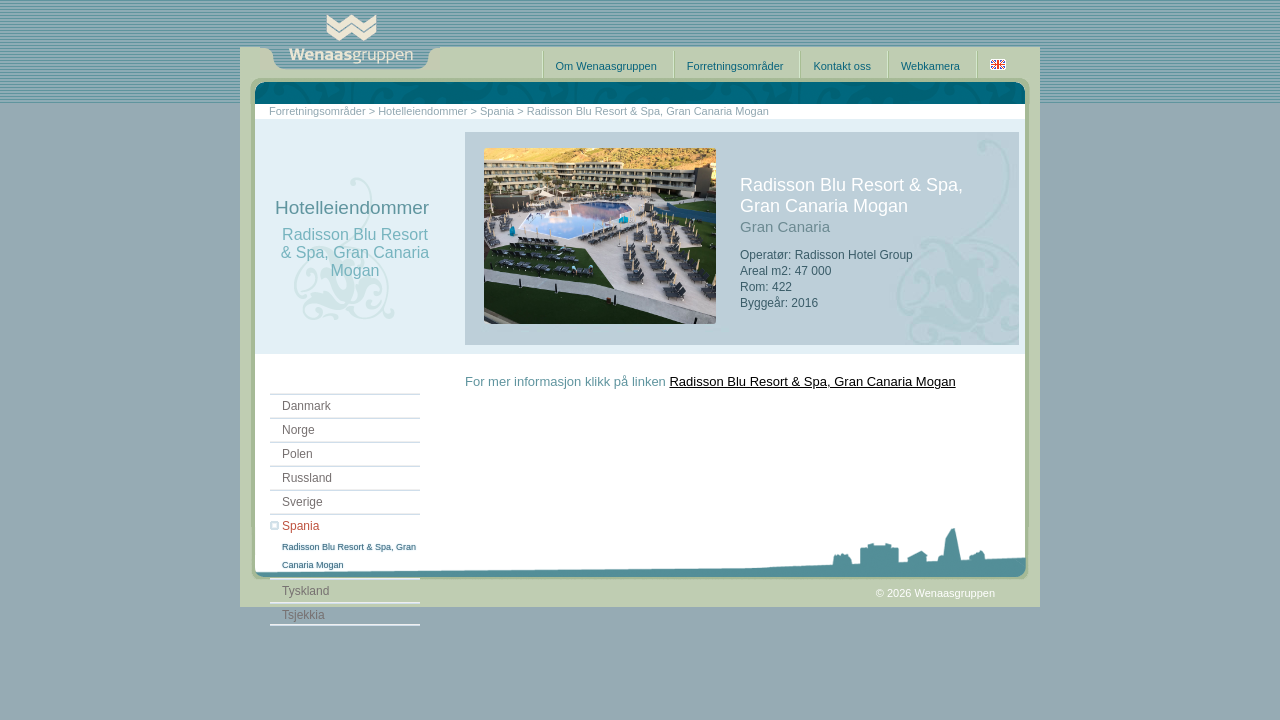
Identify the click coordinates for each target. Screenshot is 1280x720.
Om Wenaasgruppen (606, 66)
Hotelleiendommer (422, 111)
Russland (307, 478)
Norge (298, 430)
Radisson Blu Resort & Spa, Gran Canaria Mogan (812, 381)
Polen (297, 454)
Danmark (306, 406)
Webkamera (930, 66)
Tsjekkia (303, 615)
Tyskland (305, 591)
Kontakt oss (841, 66)
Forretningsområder (735, 66)
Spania (300, 526)
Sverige (302, 502)
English (998, 64)
